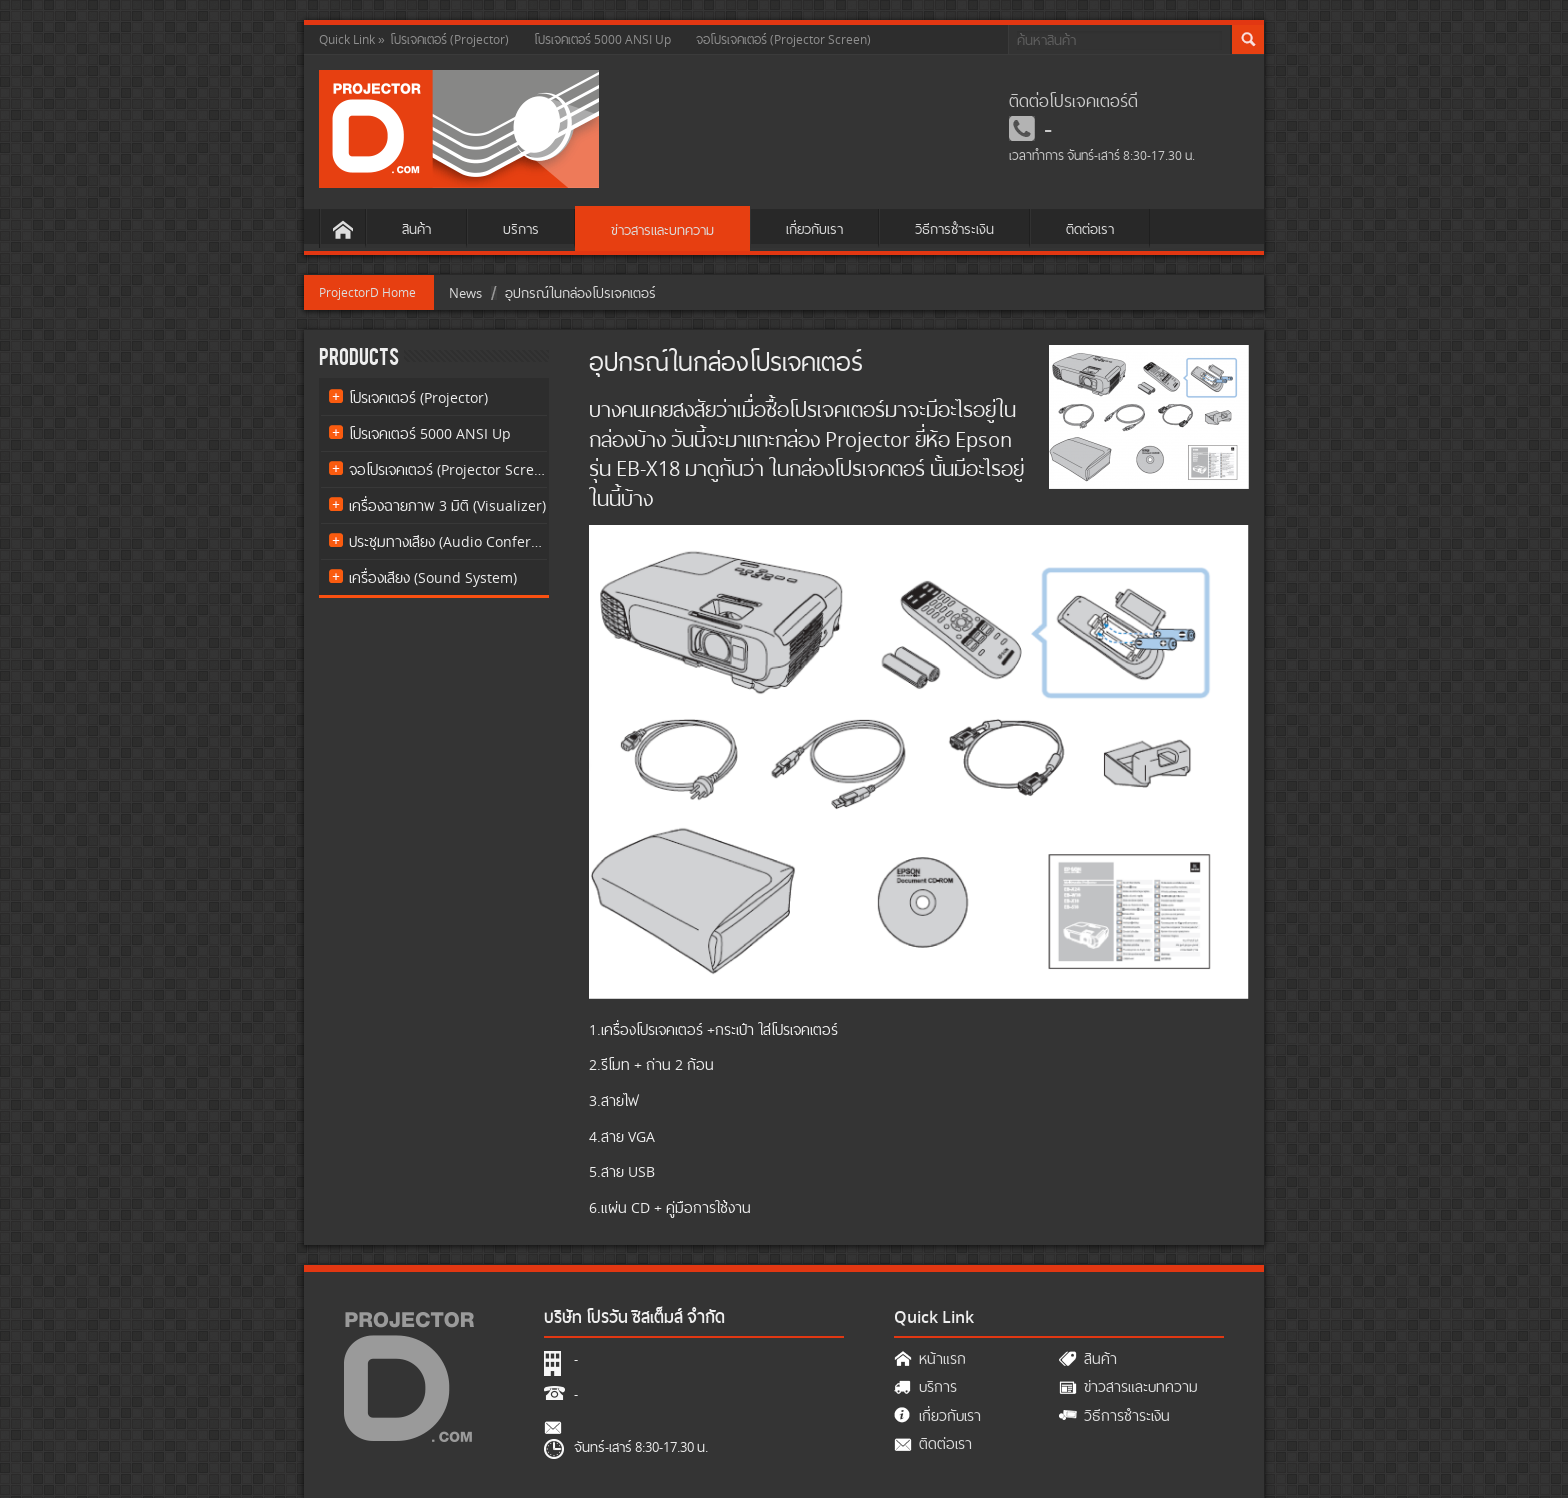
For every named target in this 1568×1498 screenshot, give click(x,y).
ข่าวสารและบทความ (662, 230)
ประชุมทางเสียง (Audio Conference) (448, 541)
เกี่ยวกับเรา (814, 229)
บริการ (521, 229)
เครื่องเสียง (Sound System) (433, 577)
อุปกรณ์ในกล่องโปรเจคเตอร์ (580, 293)
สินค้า (416, 229)
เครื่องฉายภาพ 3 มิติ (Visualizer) (447, 505)
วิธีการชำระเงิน (954, 229)
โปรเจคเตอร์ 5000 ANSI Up (602, 39)
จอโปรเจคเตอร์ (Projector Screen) (783, 39)
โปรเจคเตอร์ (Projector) (449, 39)
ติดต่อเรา (1090, 229)
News (465, 293)
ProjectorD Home (367, 292)
